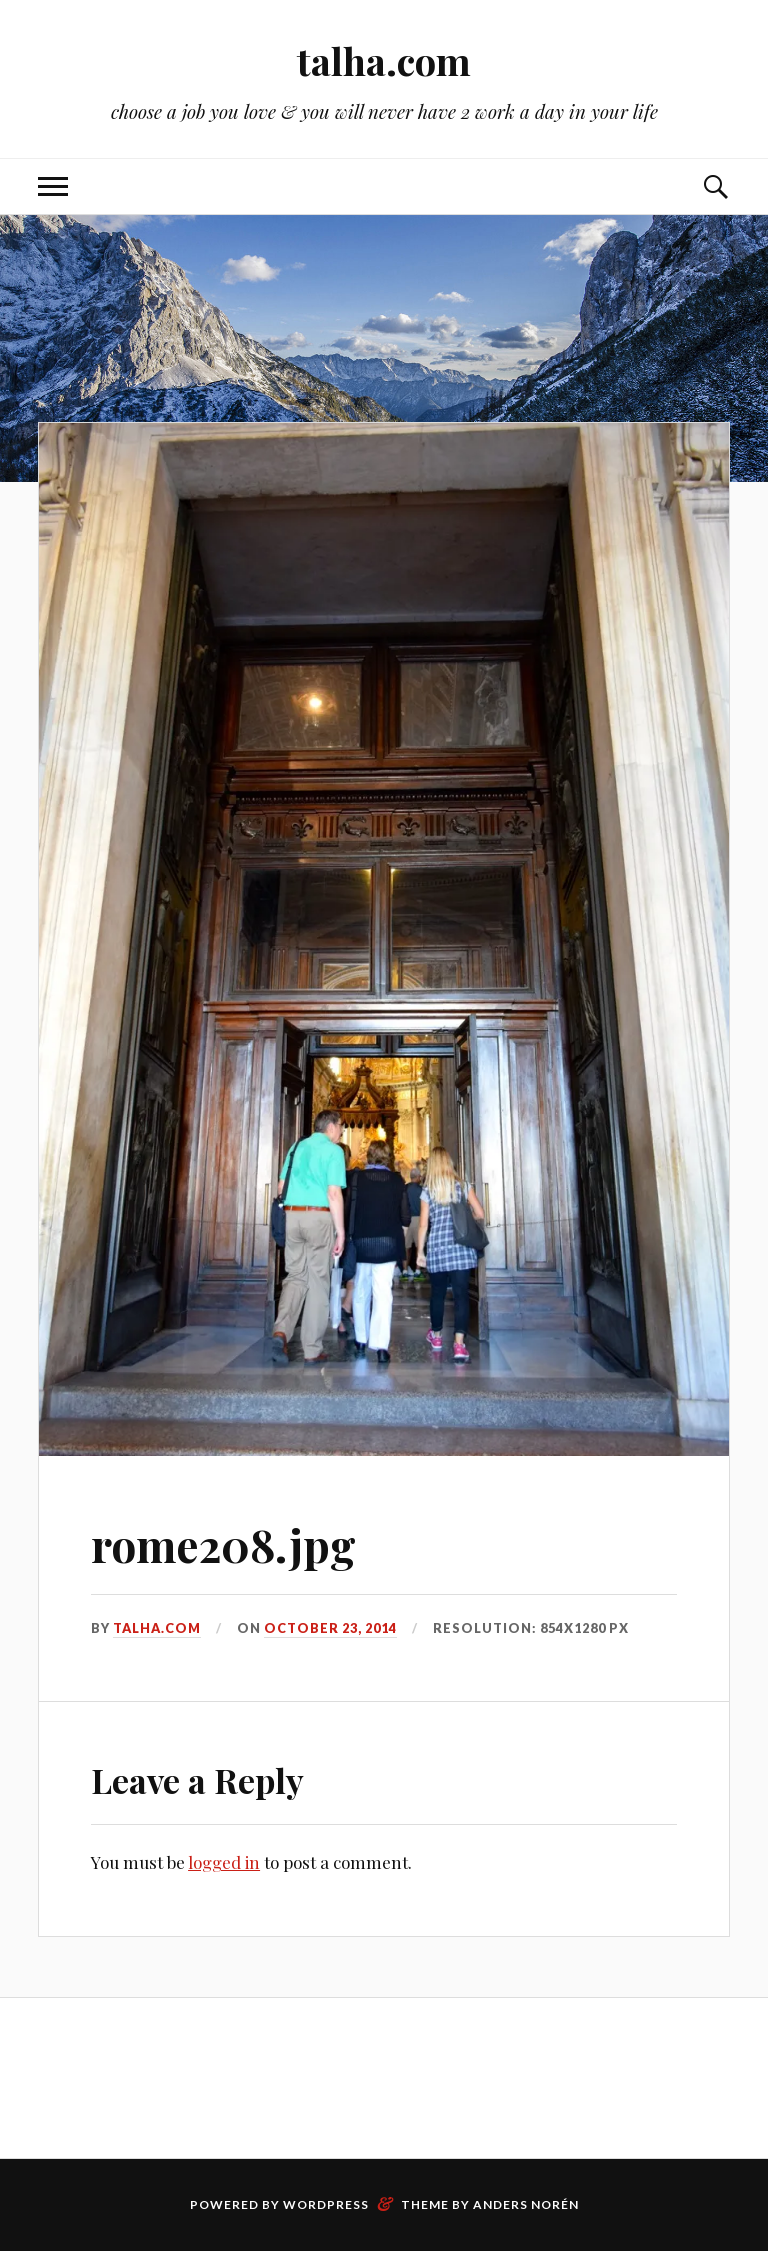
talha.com (384, 60)
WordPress (326, 2204)
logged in (224, 1862)
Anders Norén (526, 2204)
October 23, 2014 (330, 1628)
